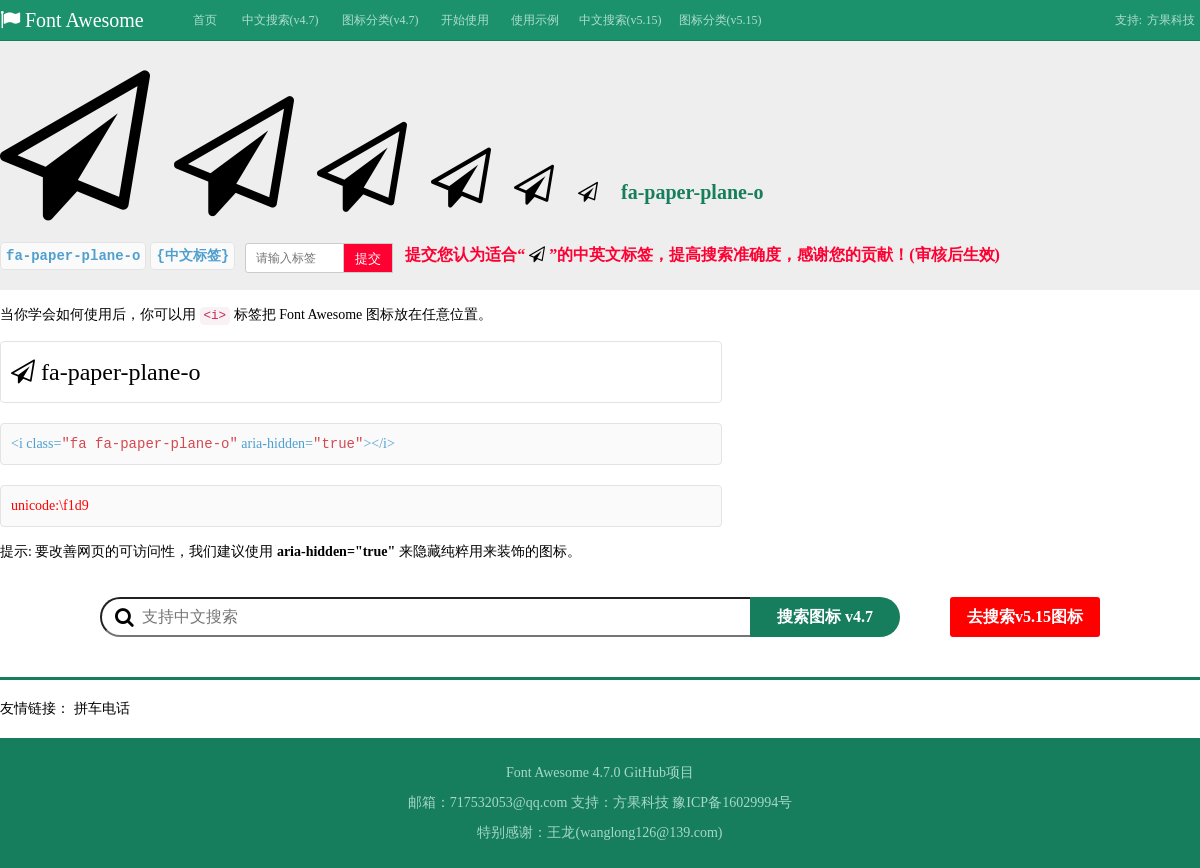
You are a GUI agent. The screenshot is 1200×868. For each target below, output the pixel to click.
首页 (205, 20)
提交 (368, 258)
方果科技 (1171, 20)
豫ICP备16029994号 (732, 802)
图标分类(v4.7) (380, 20)
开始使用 (465, 20)
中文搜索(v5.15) (620, 20)
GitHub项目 (659, 772)
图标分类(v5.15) (720, 20)
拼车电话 (102, 708)
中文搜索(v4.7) (280, 20)
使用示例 (535, 20)
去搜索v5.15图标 (1025, 616)
